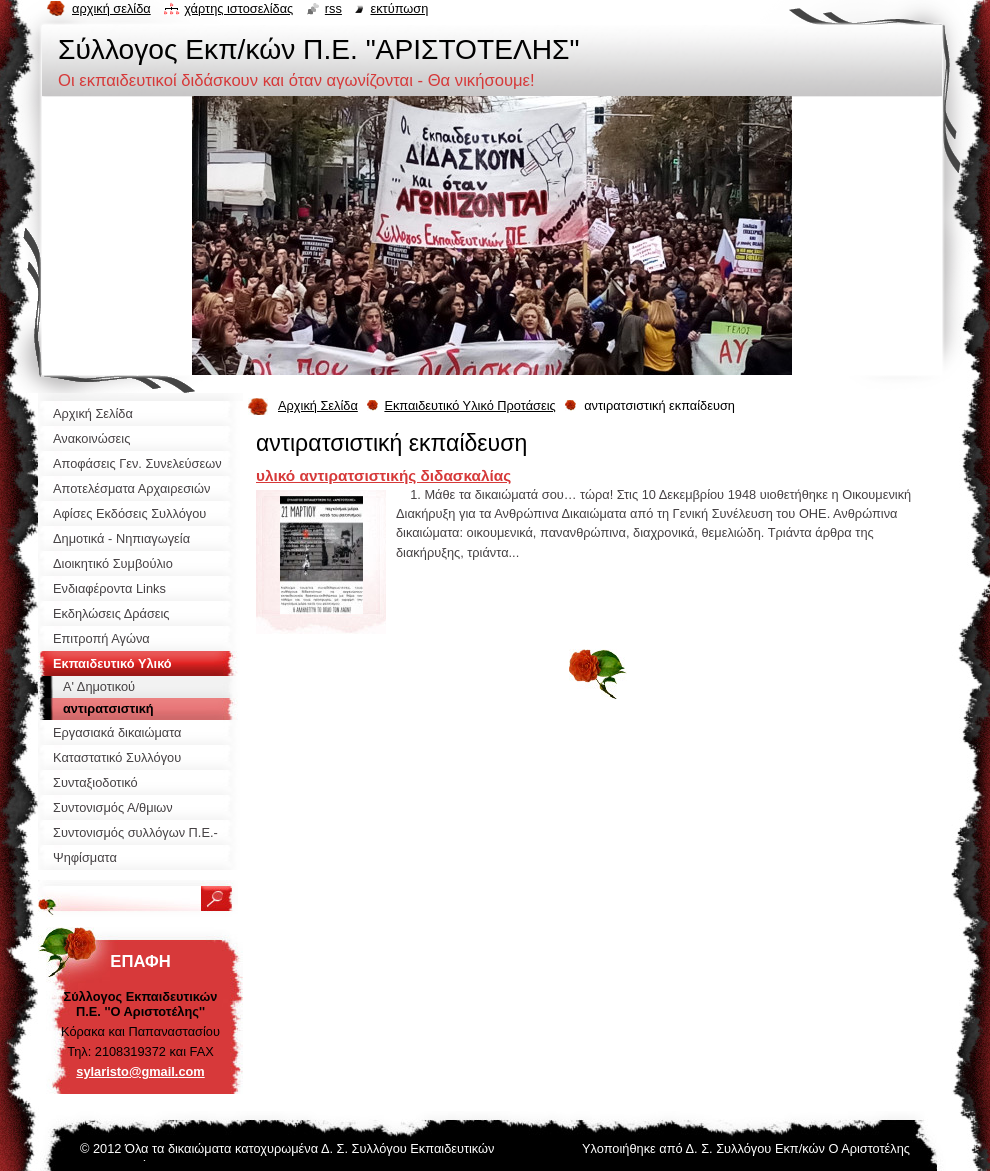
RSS (333, 8)
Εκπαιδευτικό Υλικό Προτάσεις (469, 405)
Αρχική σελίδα (111, 8)
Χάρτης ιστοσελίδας (238, 8)
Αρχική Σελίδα (318, 405)
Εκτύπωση (399, 8)
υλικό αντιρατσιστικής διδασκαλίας (383, 475)
